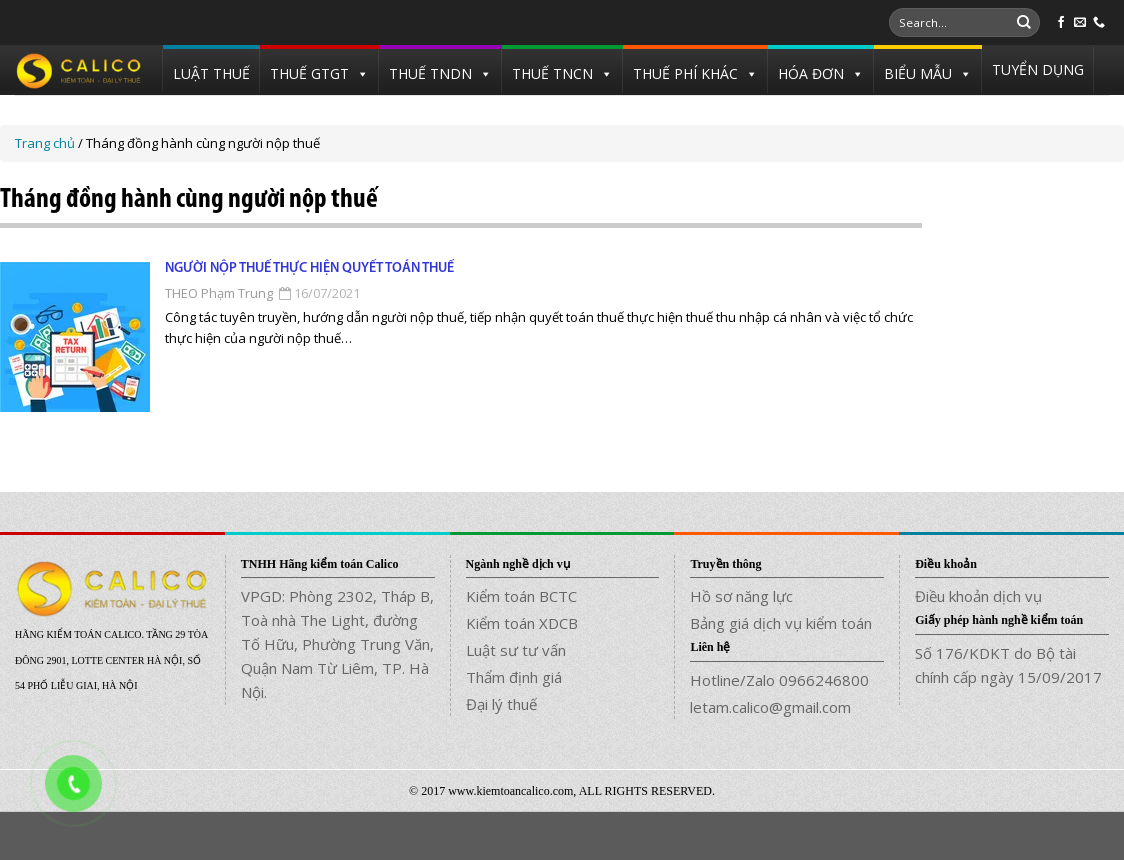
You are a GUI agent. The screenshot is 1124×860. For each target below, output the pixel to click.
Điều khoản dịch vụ (978, 596)
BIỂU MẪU (918, 73)
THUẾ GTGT (309, 73)
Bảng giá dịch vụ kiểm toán (781, 623)
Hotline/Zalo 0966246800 (779, 680)
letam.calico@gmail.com (770, 707)
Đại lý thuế (501, 704)
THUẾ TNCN (552, 73)
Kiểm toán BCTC (521, 596)
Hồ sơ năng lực (741, 596)
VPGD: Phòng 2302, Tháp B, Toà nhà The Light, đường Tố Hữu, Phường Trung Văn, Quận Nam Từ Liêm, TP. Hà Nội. (337, 644)
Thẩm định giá (514, 677)
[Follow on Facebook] (1061, 23)
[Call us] (1099, 23)
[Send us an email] (1080, 23)
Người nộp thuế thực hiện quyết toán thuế (309, 268)
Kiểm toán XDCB (522, 623)
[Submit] (1024, 23)
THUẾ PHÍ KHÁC (685, 73)
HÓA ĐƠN (811, 73)
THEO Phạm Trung (219, 293)
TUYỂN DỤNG (1038, 69)
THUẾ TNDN (430, 73)
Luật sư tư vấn (516, 650)
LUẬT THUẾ (211, 73)
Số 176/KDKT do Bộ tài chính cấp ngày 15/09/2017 (1008, 665)
